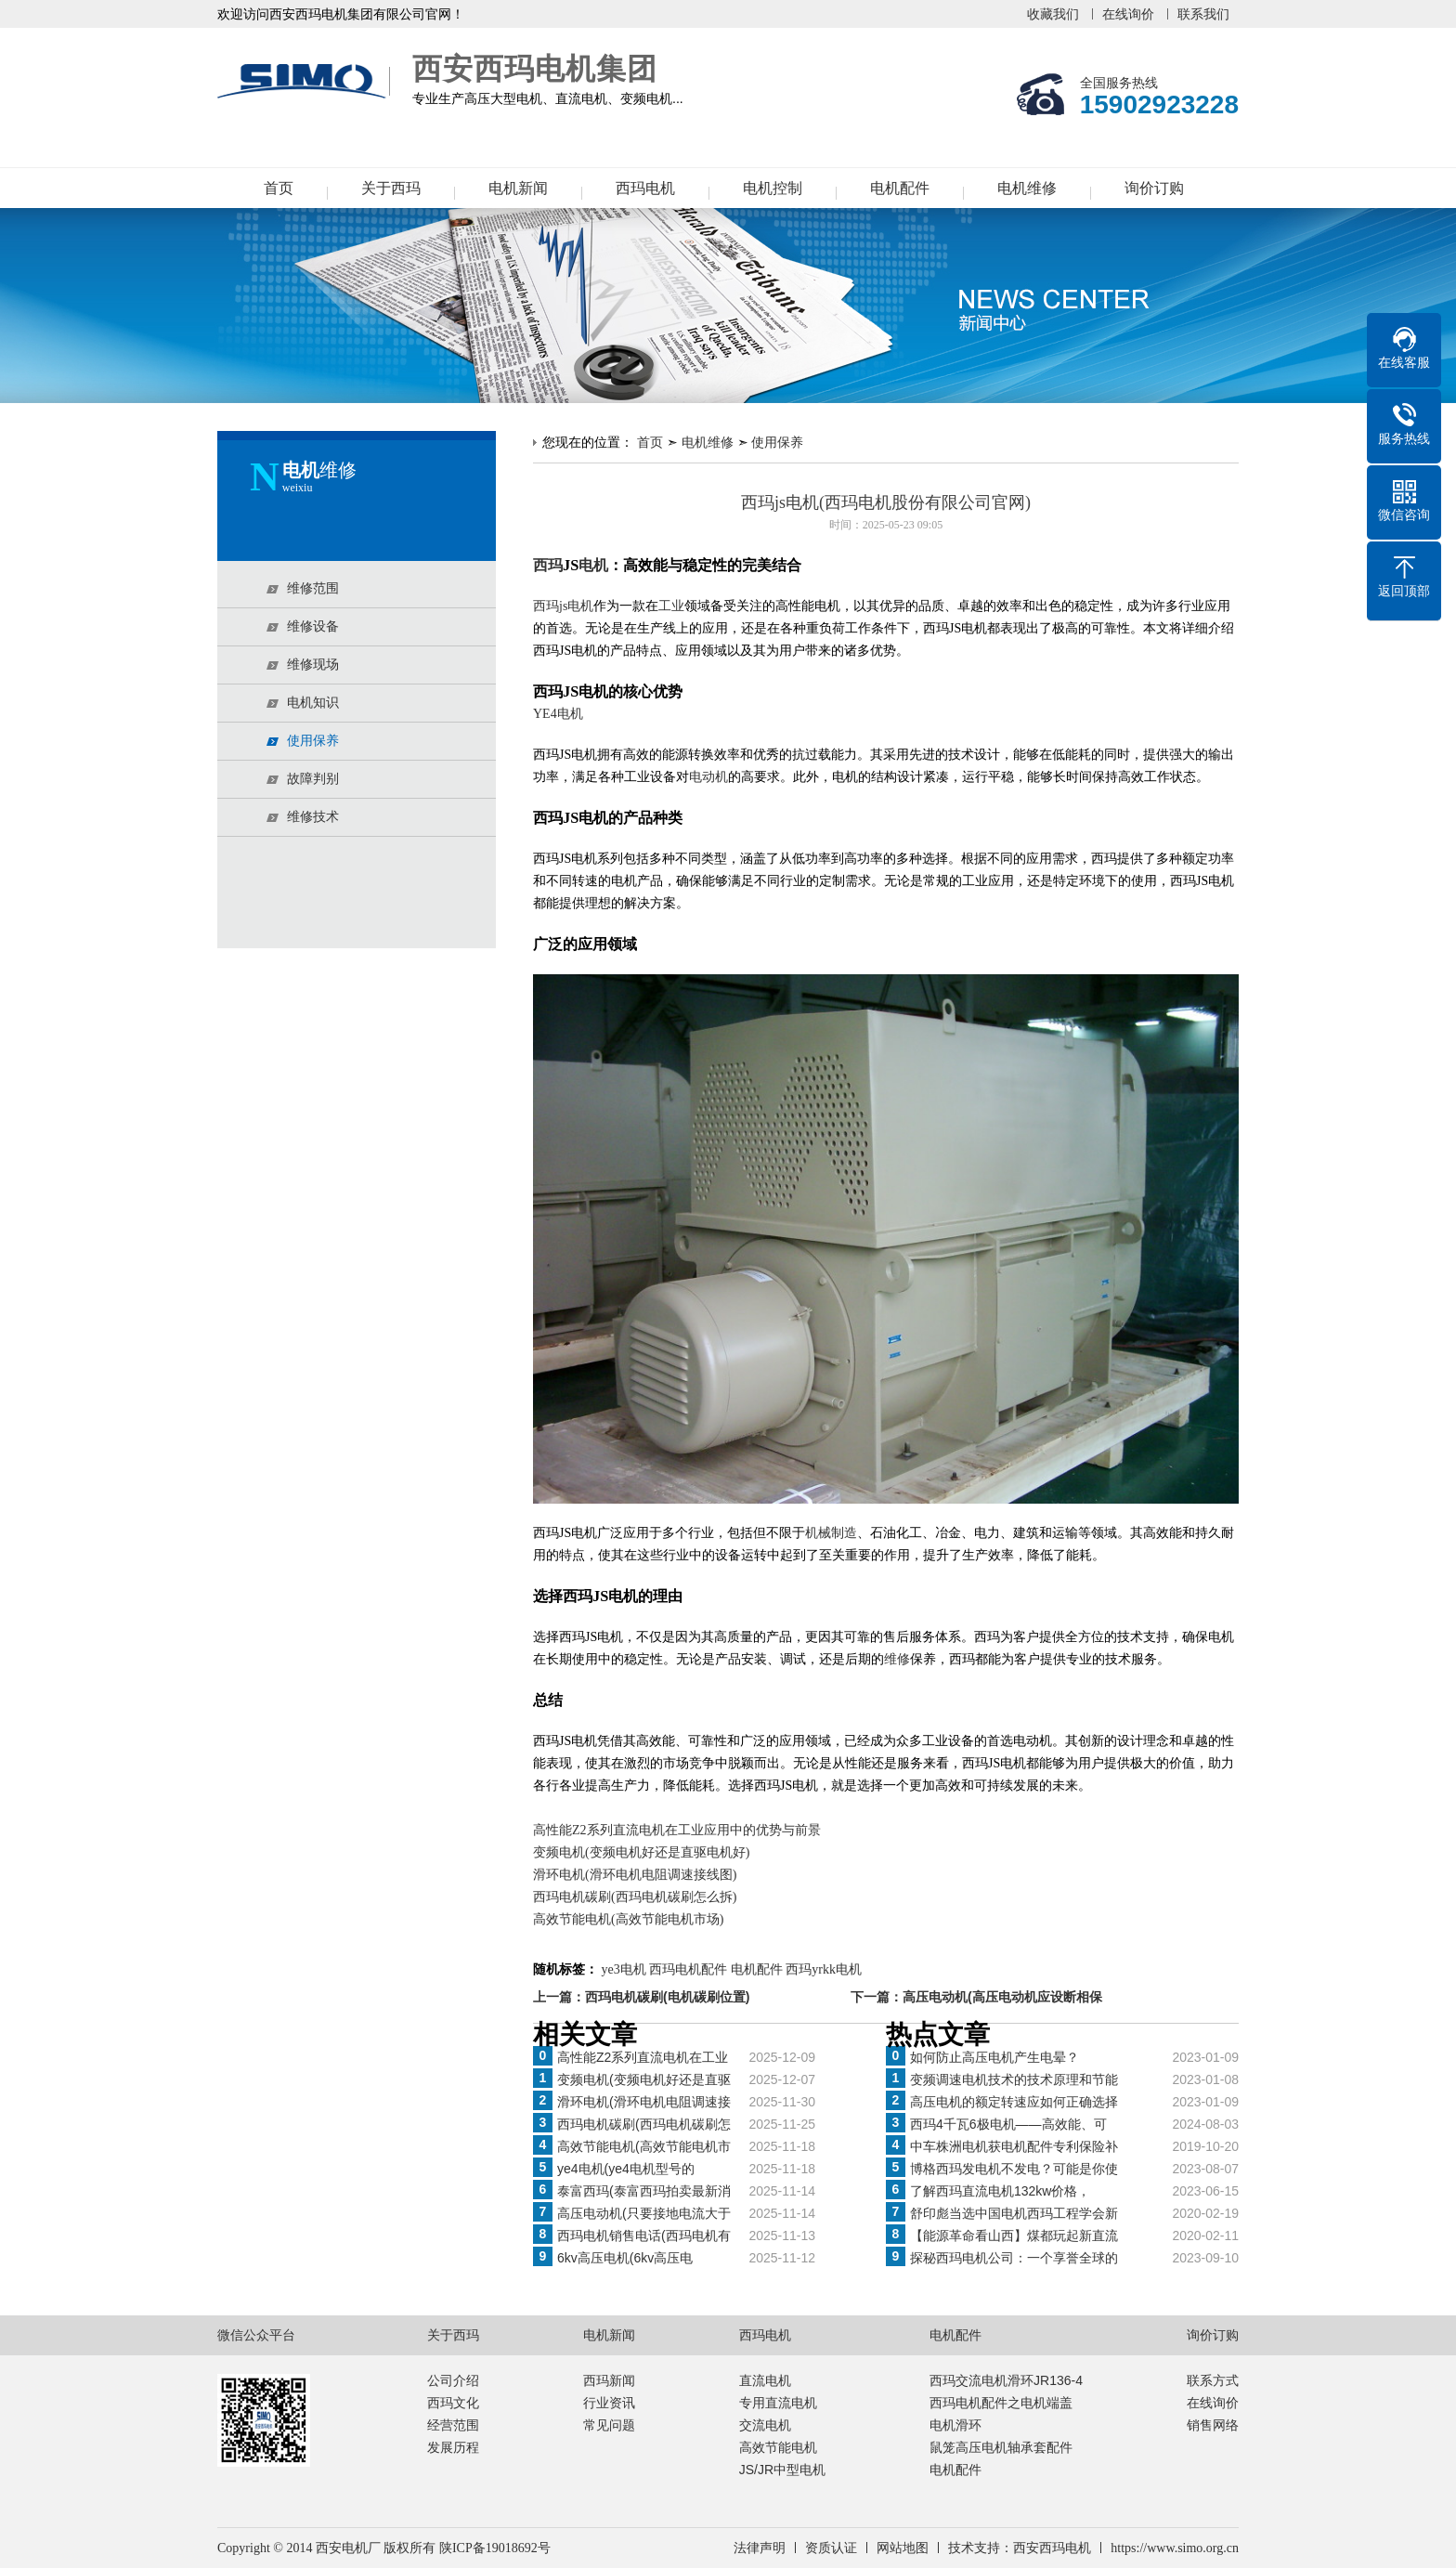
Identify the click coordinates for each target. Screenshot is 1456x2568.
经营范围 (453, 2425)
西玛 (548, 565)
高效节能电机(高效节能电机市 (644, 2146)
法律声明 (760, 2548)
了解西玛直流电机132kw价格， (1000, 2190)
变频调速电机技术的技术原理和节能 (1014, 2079)
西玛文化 (453, 2402)
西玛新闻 (609, 2380)
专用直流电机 (778, 2402)
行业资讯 (609, 2402)
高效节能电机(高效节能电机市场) (628, 1919)
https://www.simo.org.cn (1175, 2548)
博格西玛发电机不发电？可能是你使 (1014, 2168)
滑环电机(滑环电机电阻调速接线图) (634, 1875)
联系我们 (1203, 14)
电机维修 (1027, 188)
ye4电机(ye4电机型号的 (626, 2168)
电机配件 (900, 188)
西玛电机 (645, 188)
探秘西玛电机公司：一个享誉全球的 (1014, 2257)
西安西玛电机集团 (305, 81)
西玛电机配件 (688, 1969)
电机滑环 (956, 2425)
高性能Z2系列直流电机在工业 (642, 2057)
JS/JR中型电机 (782, 2469)
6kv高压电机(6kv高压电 (625, 2257)
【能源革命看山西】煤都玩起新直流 (1014, 2235)
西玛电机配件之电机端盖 (1001, 2402)
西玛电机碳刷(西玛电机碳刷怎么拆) (634, 1897)
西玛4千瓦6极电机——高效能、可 (1008, 2124)
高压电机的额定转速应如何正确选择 (1014, 2101)
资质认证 (831, 2548)
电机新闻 (518, 188)
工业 (671, 606)
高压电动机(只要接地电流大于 (644, 2213)
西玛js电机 (563, 606)
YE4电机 (558, 714)
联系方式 (1213, 2380)
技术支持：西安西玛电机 (1019, 2548)
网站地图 (903, 2548)
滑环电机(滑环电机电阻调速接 (644, 2101)
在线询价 (1128, 14)
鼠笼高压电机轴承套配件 (1001, 2447)
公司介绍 (453, 2380)
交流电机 (765, 2425)
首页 (278, 188)
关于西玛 (391, 188)
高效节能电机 (778, 2447)
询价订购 (1154, 188)
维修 (897, 1659)
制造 (844, 1533)
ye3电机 (624, 1969)
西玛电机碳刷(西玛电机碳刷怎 (644, 2124)
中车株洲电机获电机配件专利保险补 (1014, 2146)
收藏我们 (1053, 14)
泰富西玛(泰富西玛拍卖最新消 (644, 2190)
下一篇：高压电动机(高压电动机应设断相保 (976, 1996)
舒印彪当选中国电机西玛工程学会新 (1014, 2213)
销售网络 (1213, 2425)
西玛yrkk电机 (824, 1969)
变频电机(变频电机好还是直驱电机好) (641, 1852)
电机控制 (772, 188)
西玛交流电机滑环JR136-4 (1006, 2380)
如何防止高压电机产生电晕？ (994, 2057)
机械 (818, 1533)
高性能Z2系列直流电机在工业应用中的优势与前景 (677, 1830)
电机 (593, 565)
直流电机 (765, 2380)
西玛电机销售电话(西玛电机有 (644, 2235)
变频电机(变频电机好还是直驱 (644, 2079)
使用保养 (777, 442)
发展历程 (453, 2447)
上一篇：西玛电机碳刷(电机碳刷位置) (641, 1996)
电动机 (708, 777)
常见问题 (609, 2425)
